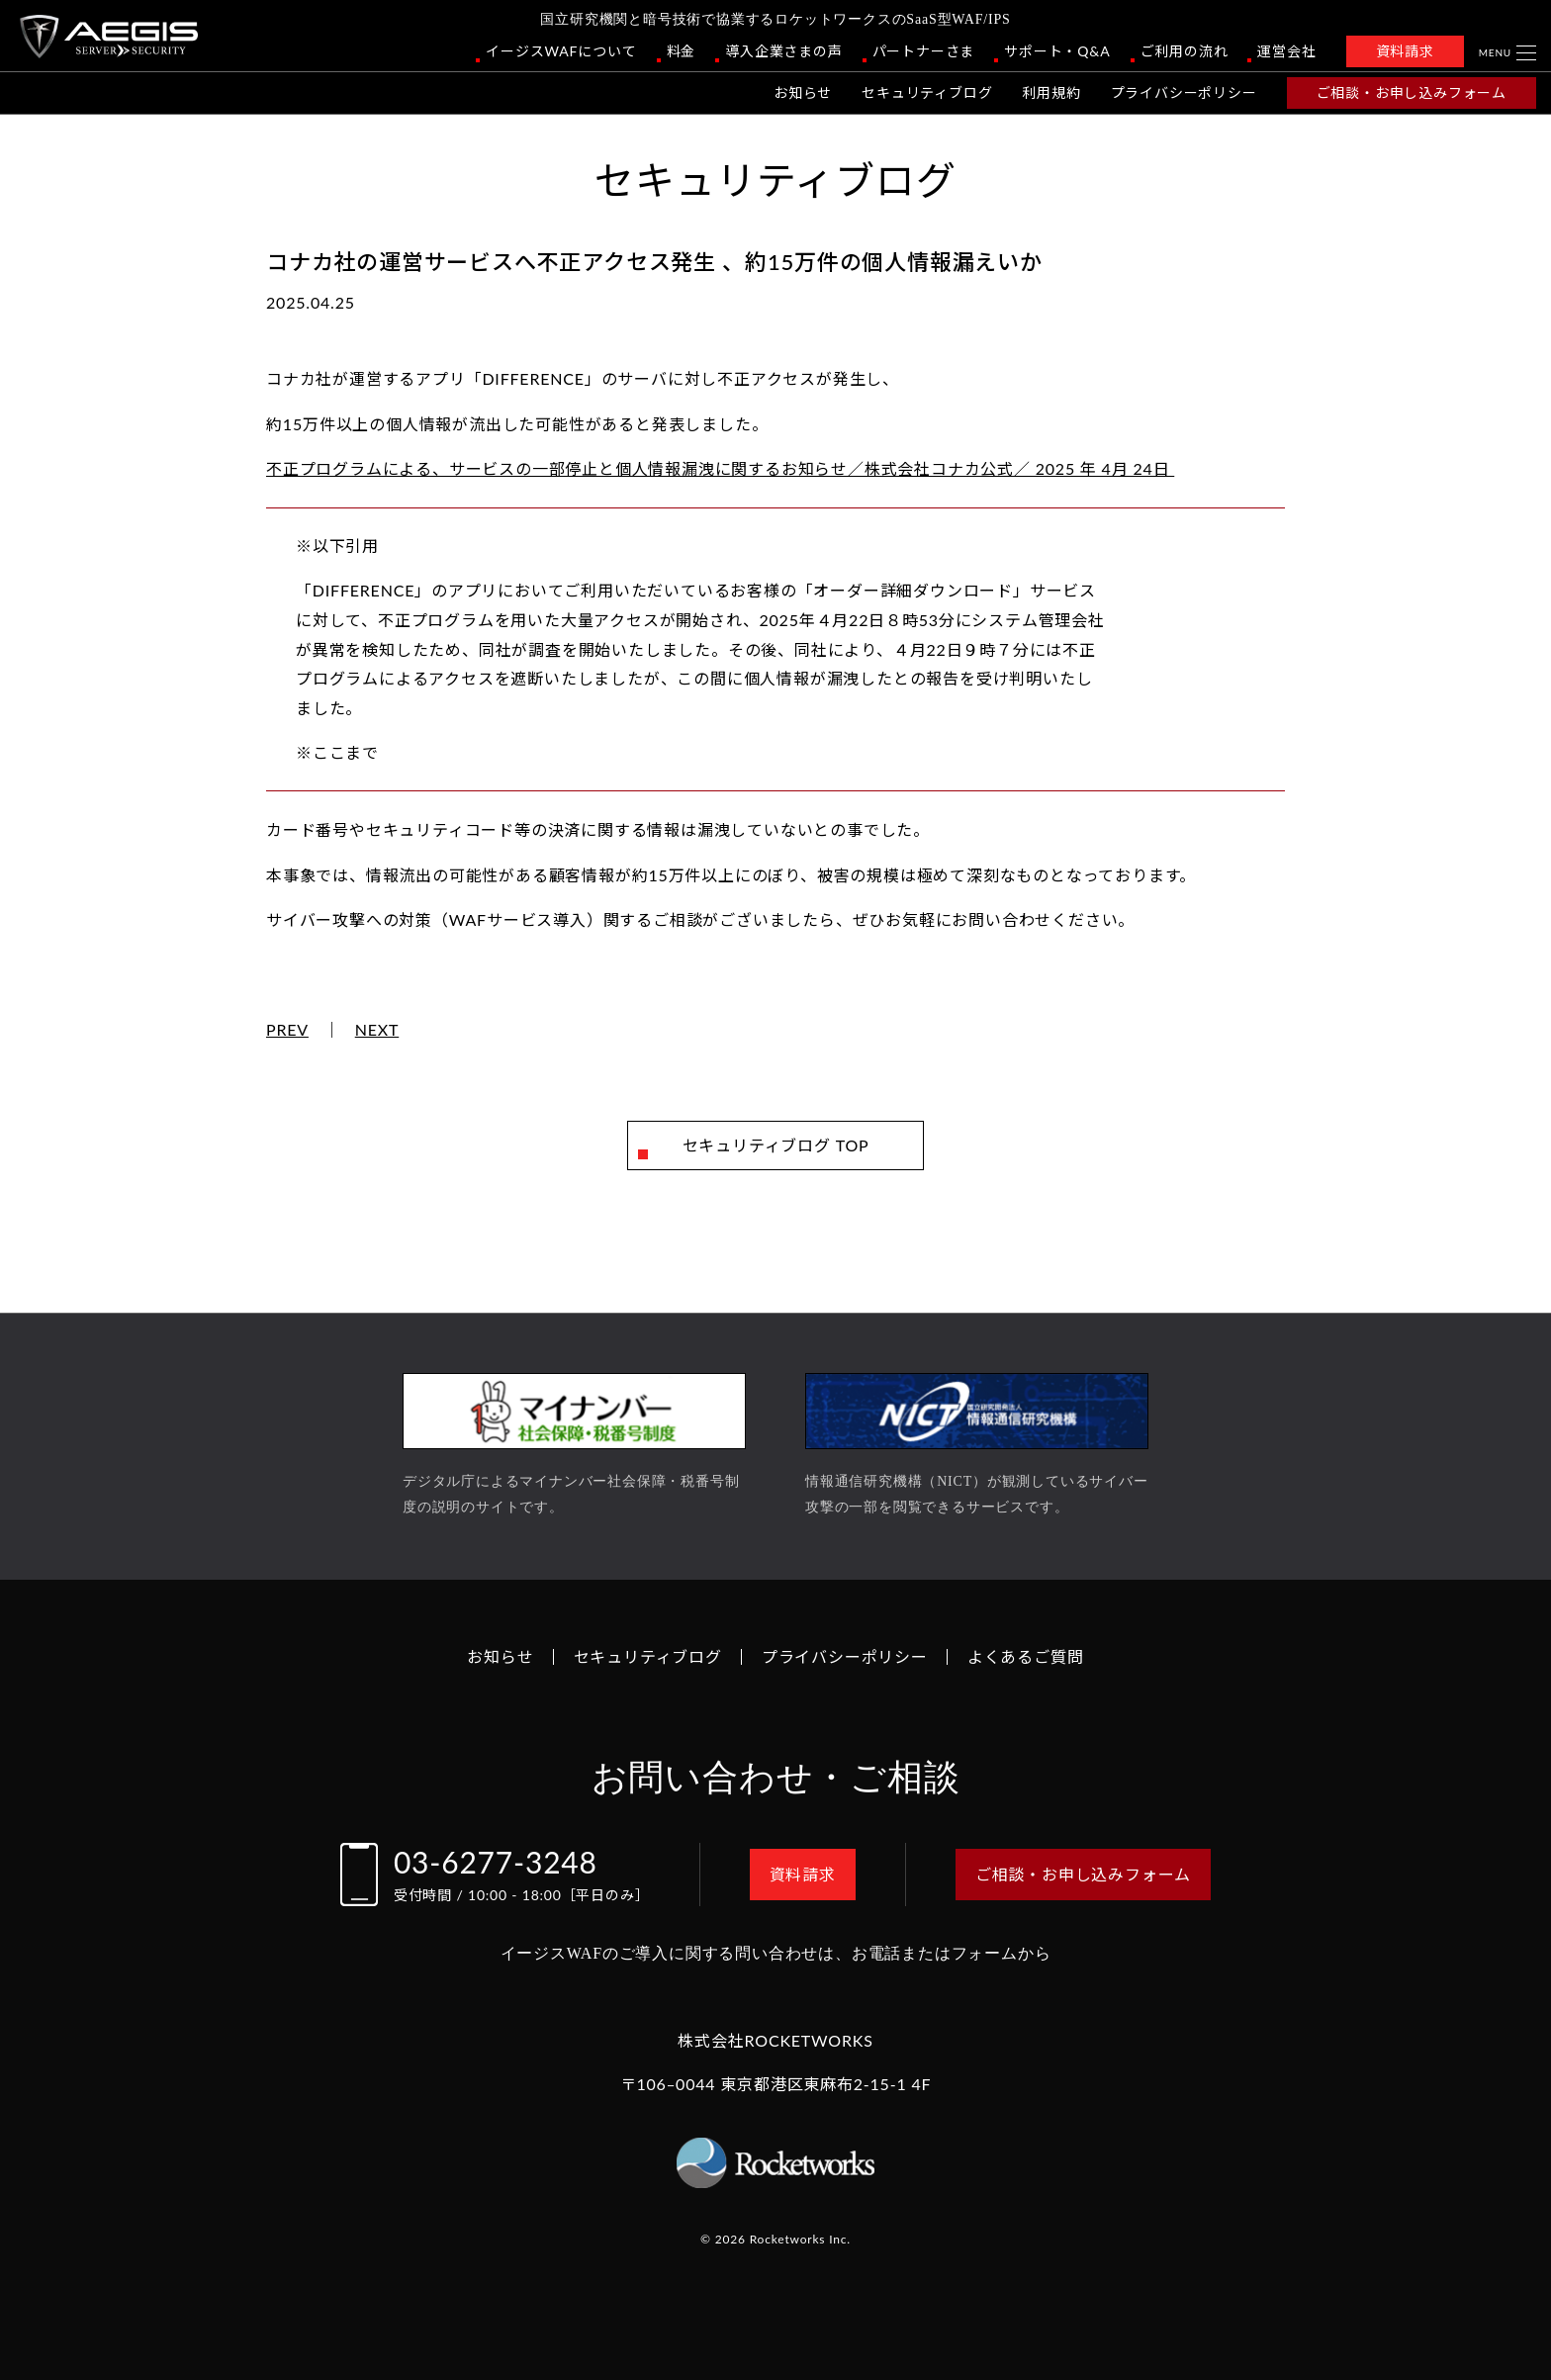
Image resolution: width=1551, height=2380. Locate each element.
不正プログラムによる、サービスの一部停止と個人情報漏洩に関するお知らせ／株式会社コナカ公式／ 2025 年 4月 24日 (720, 468)
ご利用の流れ (1184, 51)
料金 (681, 51)
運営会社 (1286, 51)
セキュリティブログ (927, 92)
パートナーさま (923, 51)
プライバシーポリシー (1184, 92)
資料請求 (1405, 51)
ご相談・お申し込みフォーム (1411, 92)
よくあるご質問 (1025, 1656)
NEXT (377, 1030)
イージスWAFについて (561, 51)
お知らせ (803, 92)
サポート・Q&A (1057, 51)
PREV (287, 1030)
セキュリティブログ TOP (776, 1145)
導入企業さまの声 (783, 51)
